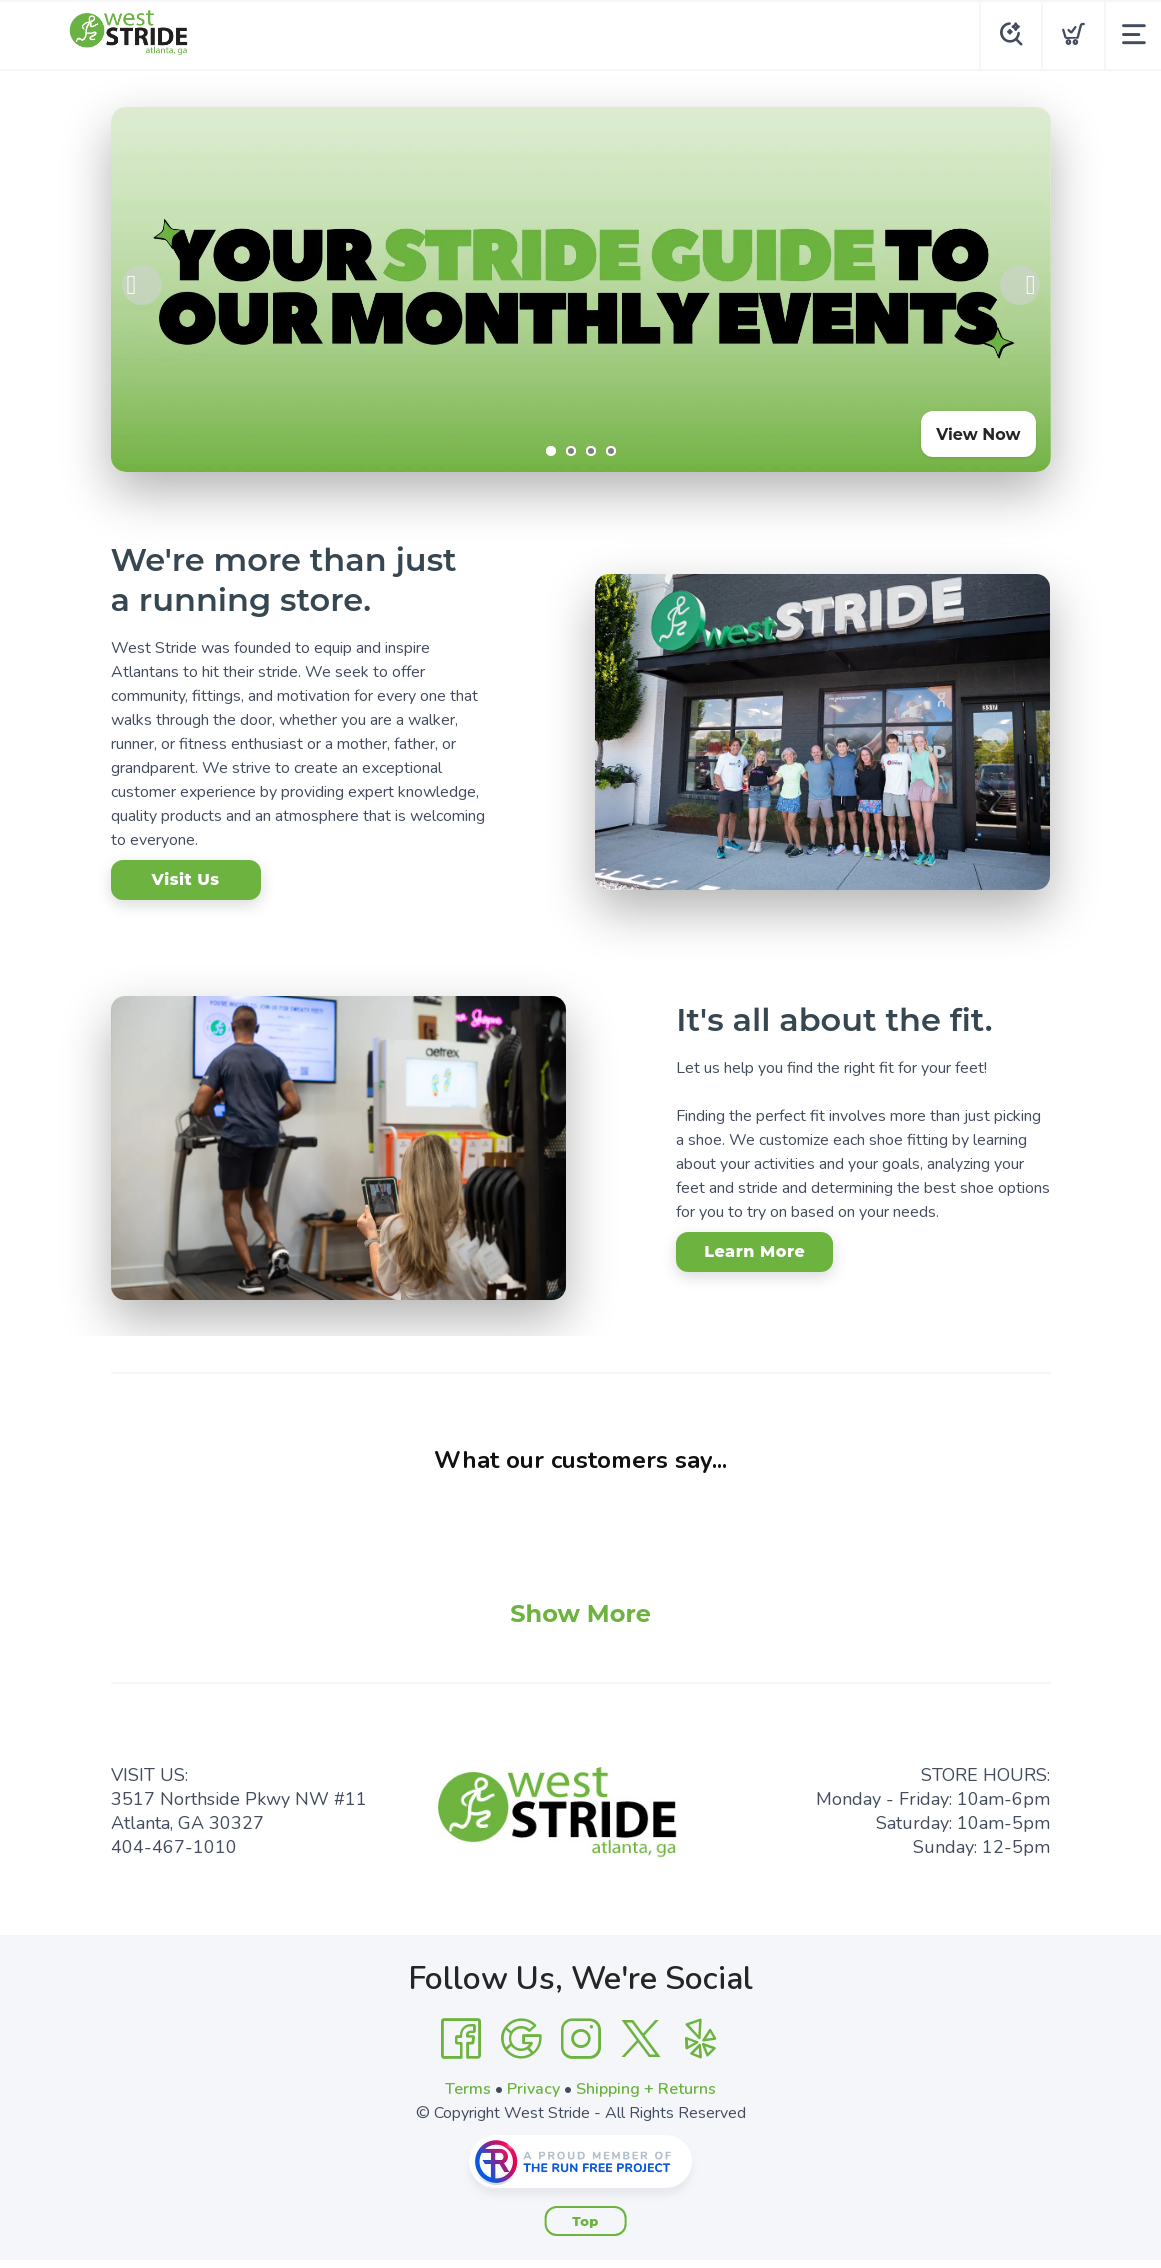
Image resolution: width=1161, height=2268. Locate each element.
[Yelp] (701, 2039)
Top (585, 2221)
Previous (142, 285)
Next (1020, 285)
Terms (468, 2089)
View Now (978, 434)
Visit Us (185, 879)
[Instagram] (581, 2039)
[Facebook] (461, 2039)
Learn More (754, 1251)
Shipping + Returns (646, 2089)
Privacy (533, 2089)
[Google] (521, 2039)
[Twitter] (641, 2039)
